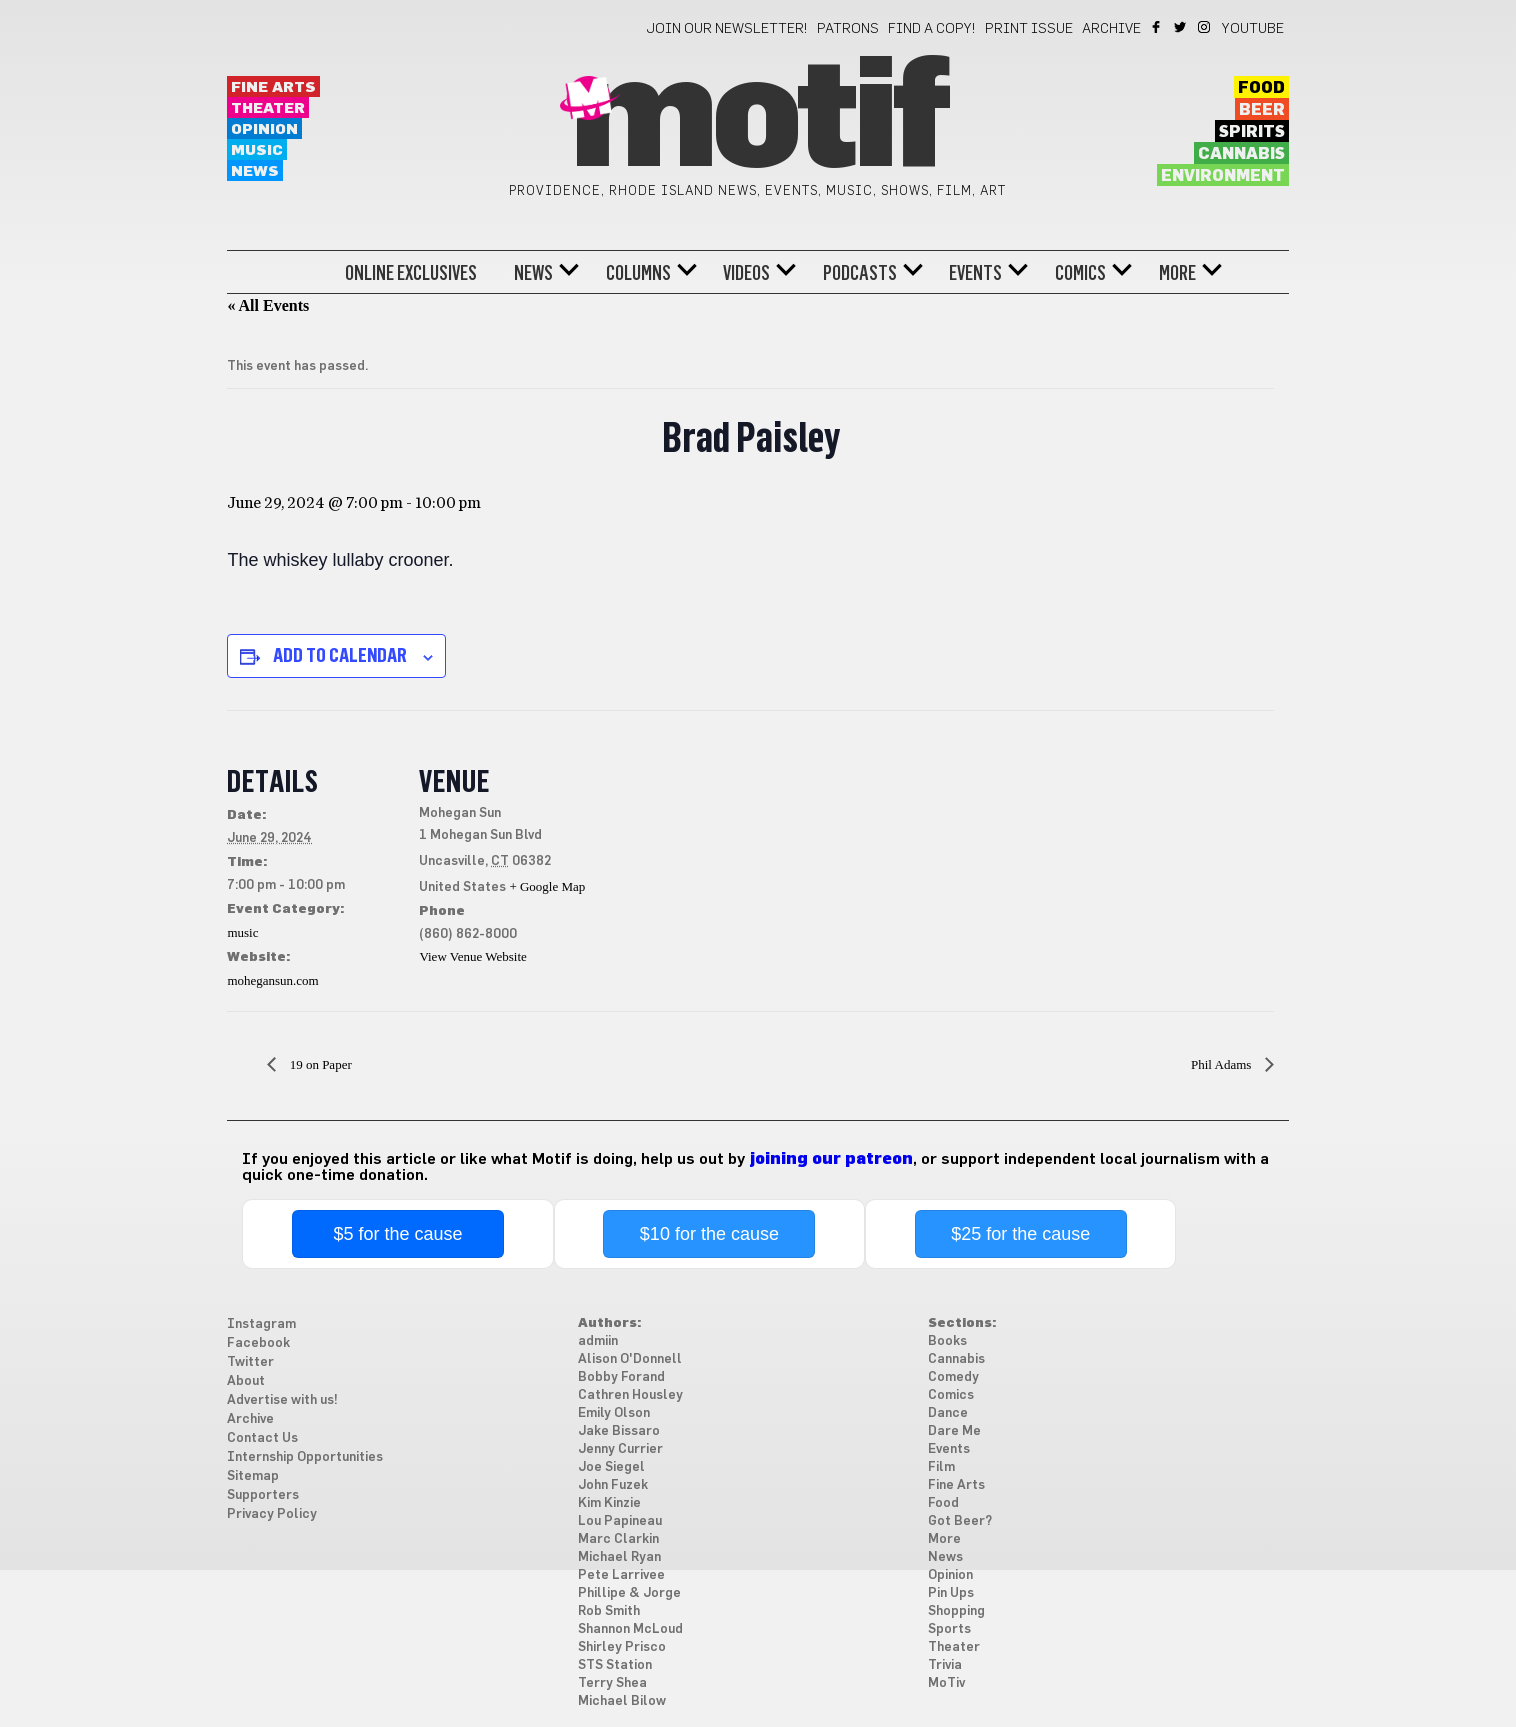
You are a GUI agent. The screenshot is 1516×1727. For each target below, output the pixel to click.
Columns (638, 273)
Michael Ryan (619, 1557)
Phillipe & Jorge (629, 1593)
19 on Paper (318, 1064)
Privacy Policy (272, 1514)
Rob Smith (609, 1611)
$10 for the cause (709, 1234)
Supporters (263, 1495)
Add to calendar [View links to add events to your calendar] (340, 655)
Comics (1080, 273)
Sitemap (253, 1476)
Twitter (1181, 27)
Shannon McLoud (630, 1629)
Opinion (264, 129)
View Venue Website (472, 956)
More (1177, 273)
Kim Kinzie (609, 1503)
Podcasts (860, 273)
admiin (598, 1341)
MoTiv (946, 1683)
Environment (1223, 176)
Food (1261, 88)
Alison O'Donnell (630, 1359)
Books (947, 1341)
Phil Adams (1223, 1064)
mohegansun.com (272, 980)
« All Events (268, 305)
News (255, 171)
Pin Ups (951, 1593)
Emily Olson (614, 1413)
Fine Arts (273, 87)
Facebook (1157, 27)
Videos (746, 273)
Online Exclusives (411, 273)
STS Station (615, 1665)
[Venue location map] (716, 848)
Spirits (1252, 132)
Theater (268, 108)
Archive (1111, 29)
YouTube (1253, 29)
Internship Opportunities (305, 1457)
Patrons (848, 29)
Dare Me (954, 1431)
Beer (1262, 110)
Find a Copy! (932, 29)
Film (941, 1467)
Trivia (945, 1665)
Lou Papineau (620, 1521)
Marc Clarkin (618, 1539)
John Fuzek (613, 1485)
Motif (757, 120)
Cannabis (1241, 154)
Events (975, 273)
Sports (949, 1629)
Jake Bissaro (619, 1431)
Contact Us (262, 1438)
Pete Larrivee (621, 1575)
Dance (948, 1413)
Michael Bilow (622, 1701)
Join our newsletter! (727, 29)
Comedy (953, 1377)
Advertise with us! (282, 1400)
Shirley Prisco (622, 1647)
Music (257, 150)
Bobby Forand (621, 1377)
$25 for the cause (1020, 1234)
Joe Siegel (611, 1467)
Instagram (1205, 27)
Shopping (956, 1611)
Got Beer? (960, 1521)
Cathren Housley (630, 1395)
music (242, 932)
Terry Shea (612, 1683)
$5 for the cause (398, 1234)
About (246, 1381)
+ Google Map (547, 886)
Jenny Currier (620, 1449)
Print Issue (1029, 29)
